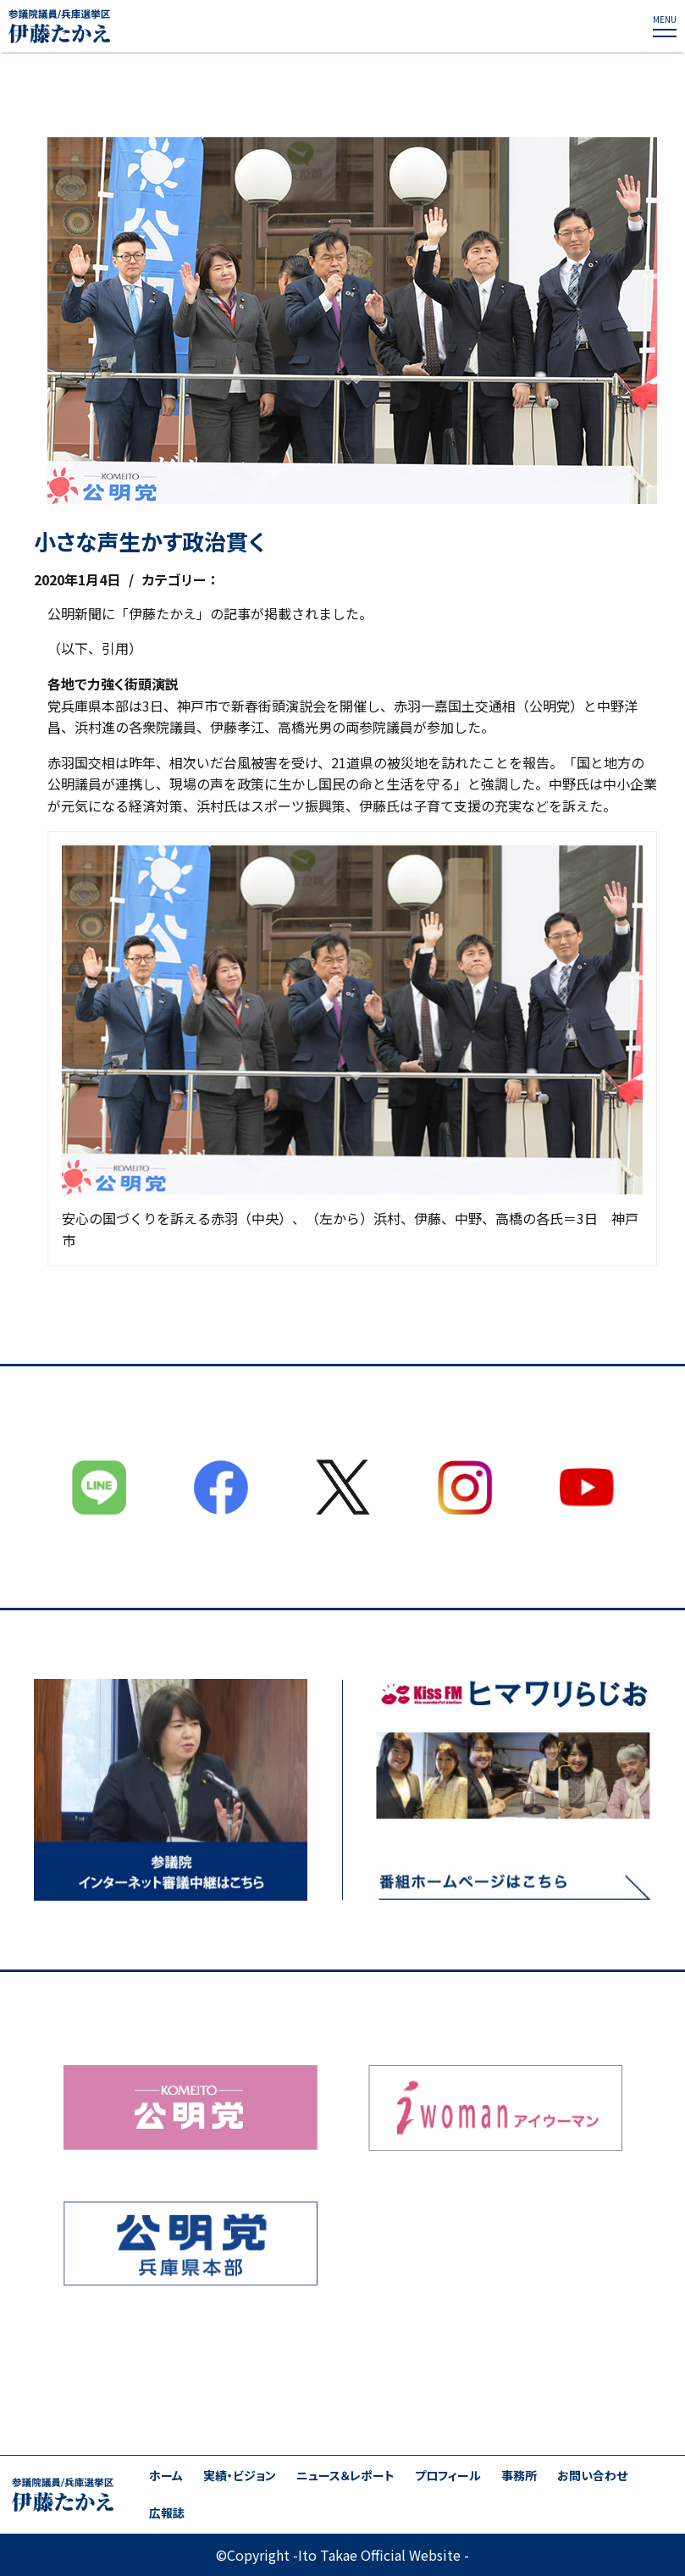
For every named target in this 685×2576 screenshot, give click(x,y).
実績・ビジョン (239, 2476)
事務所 (519, 2476)
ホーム (166, 2476)
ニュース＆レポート (345, 2476)
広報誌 (167, 2513)
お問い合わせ (592, 2476)
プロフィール (448, 2476)
